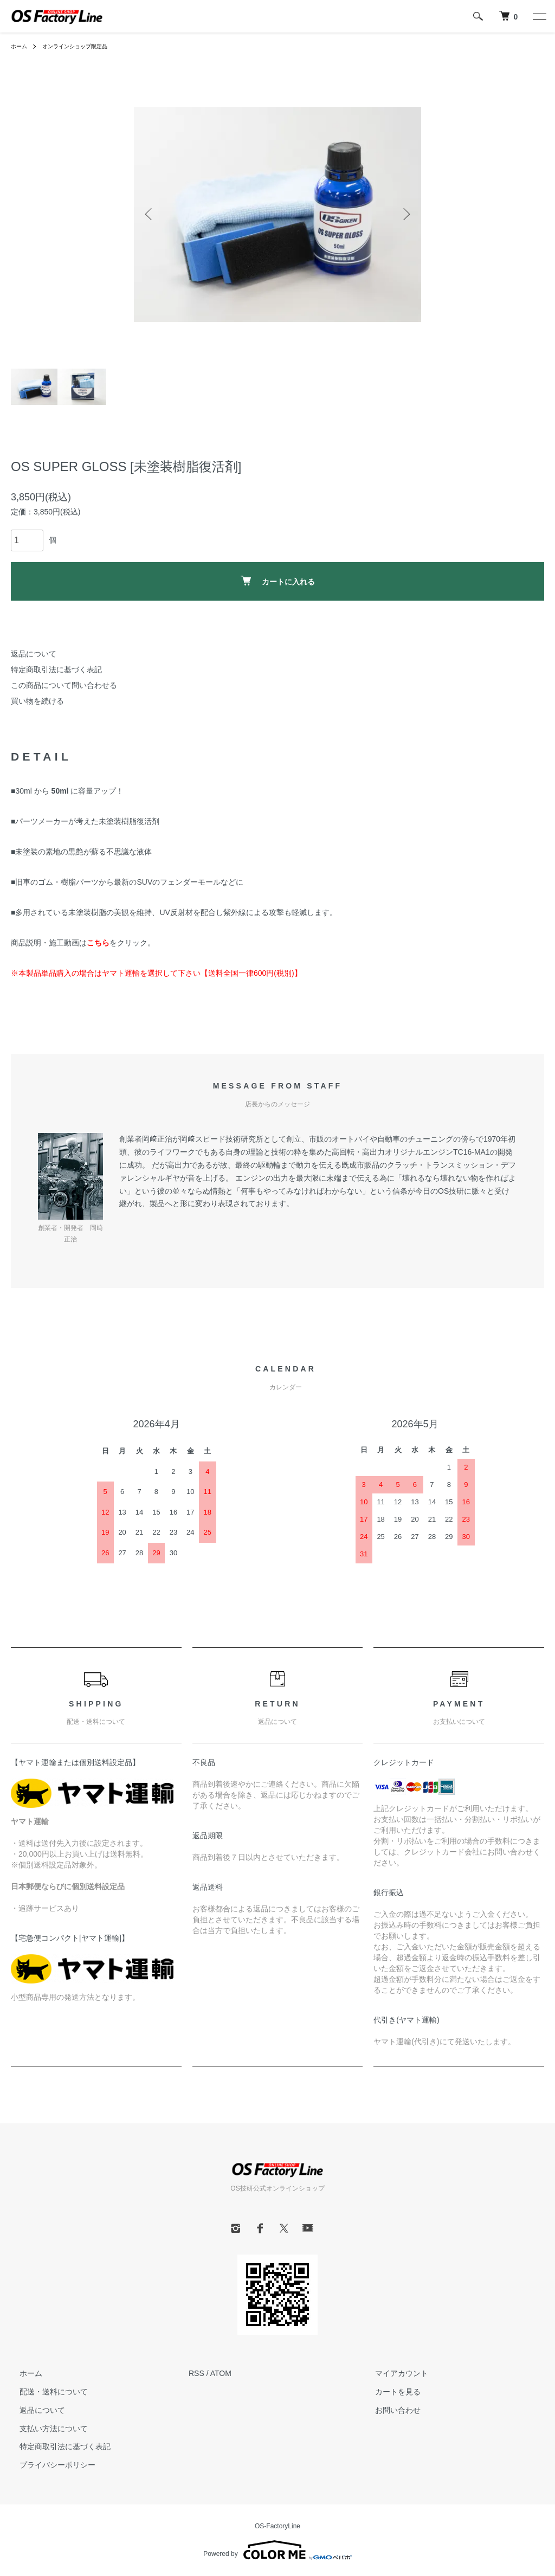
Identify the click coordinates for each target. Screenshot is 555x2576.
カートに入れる (278, 581)
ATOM (220, 2373)
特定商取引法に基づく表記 (56, 669)
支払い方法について (45, 2428)
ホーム (20, 46)
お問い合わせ (389, 2410)
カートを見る (389, 2391)
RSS (196, 2373)
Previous (150, 214)
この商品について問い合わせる (64, 685)
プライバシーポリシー (49, 2465)
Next (405, 214)
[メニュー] (538, 16)
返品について (33, 653)
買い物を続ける (37, 701)
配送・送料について (45, 2391)
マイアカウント (393, 2373)
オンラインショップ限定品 (85, 46)
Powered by (277, 2550)
